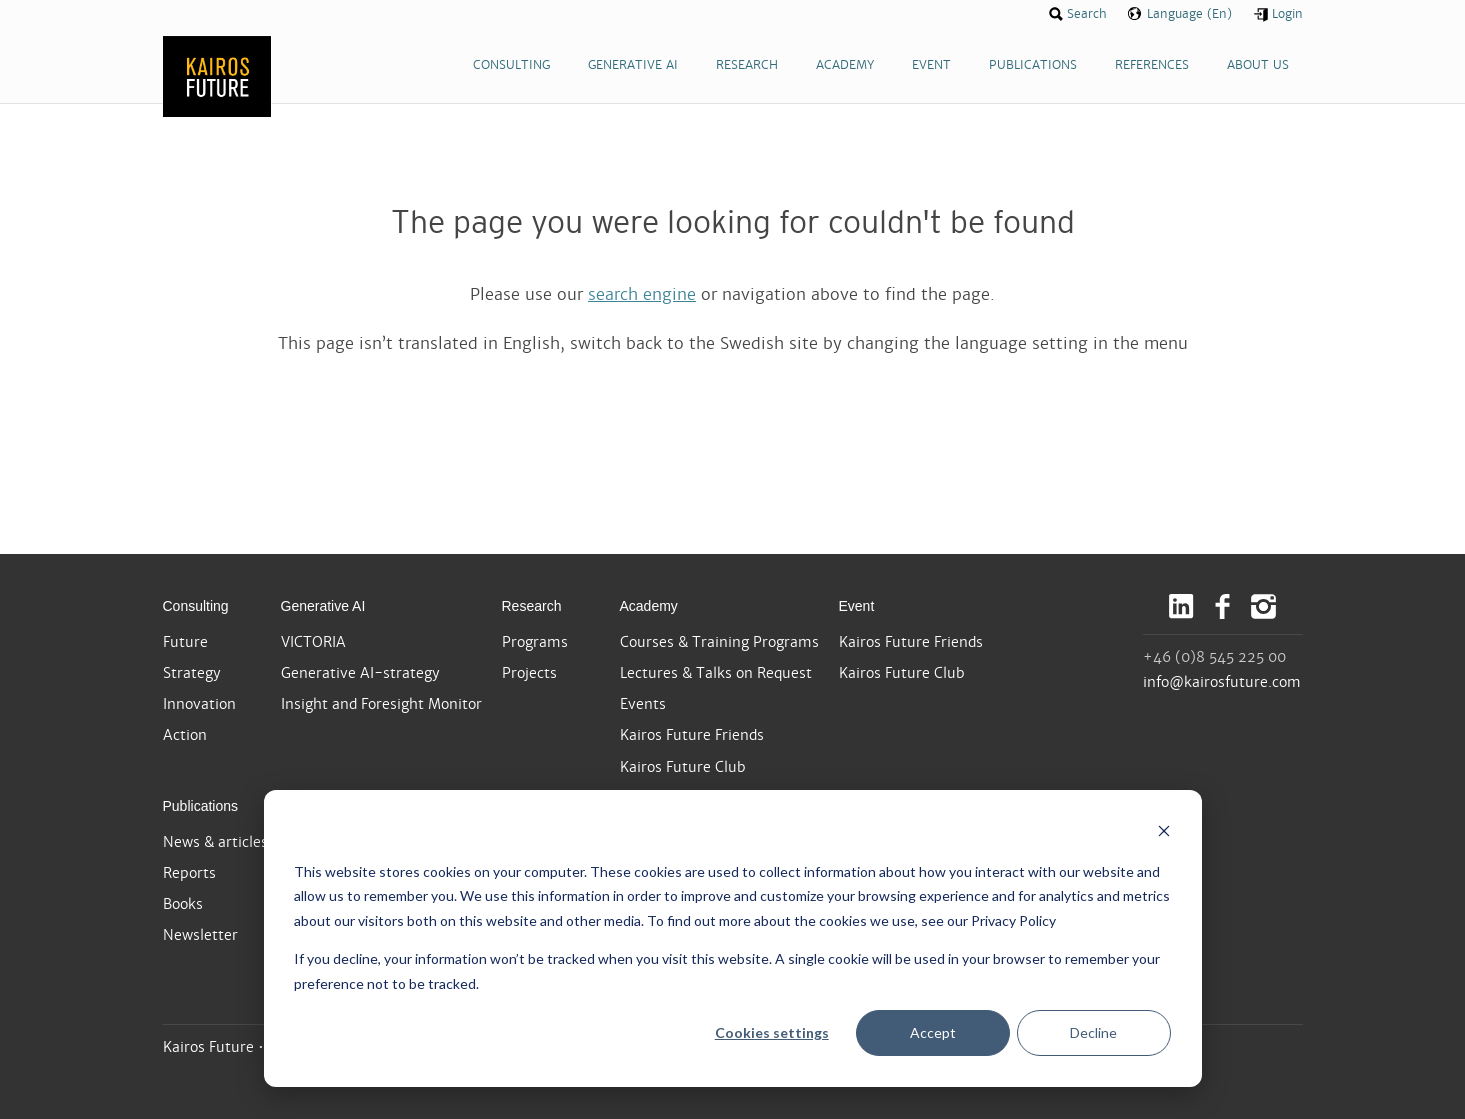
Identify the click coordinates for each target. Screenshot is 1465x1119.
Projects (529, 673)
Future (185, 642)
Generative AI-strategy (360, 673)
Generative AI (323, 606)
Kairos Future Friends (692, 735)
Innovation (199, 704)
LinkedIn (1181, 606)
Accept (933, 1032)
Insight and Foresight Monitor (381, 704)
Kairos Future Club (683, 767)
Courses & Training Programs (719, 642)
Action (185, 735)
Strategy (192, 673)
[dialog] (733, 938)
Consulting (196, 606)
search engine (642, 294)
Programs (535, 642)
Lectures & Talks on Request (716, 673)
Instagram (1263, 606)
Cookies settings (772, 1032)
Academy (649, 606)
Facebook (1222, 606)
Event (857, 606)
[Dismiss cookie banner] (1164, 833)
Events (643, 704)
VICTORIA (313, 642)
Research (532, 606)
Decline (1093, 1032)
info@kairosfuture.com (1222, 682)
